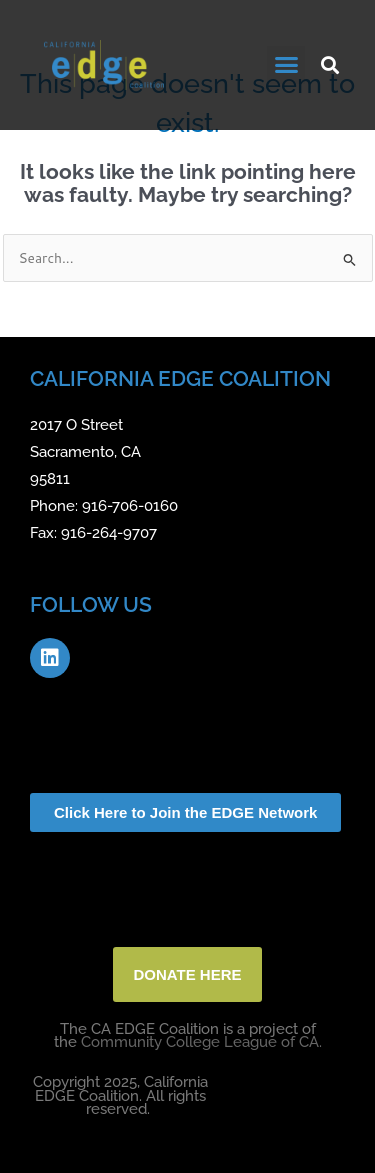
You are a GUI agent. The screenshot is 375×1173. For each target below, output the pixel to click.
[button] (286, 65)
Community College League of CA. (201, 1042)
